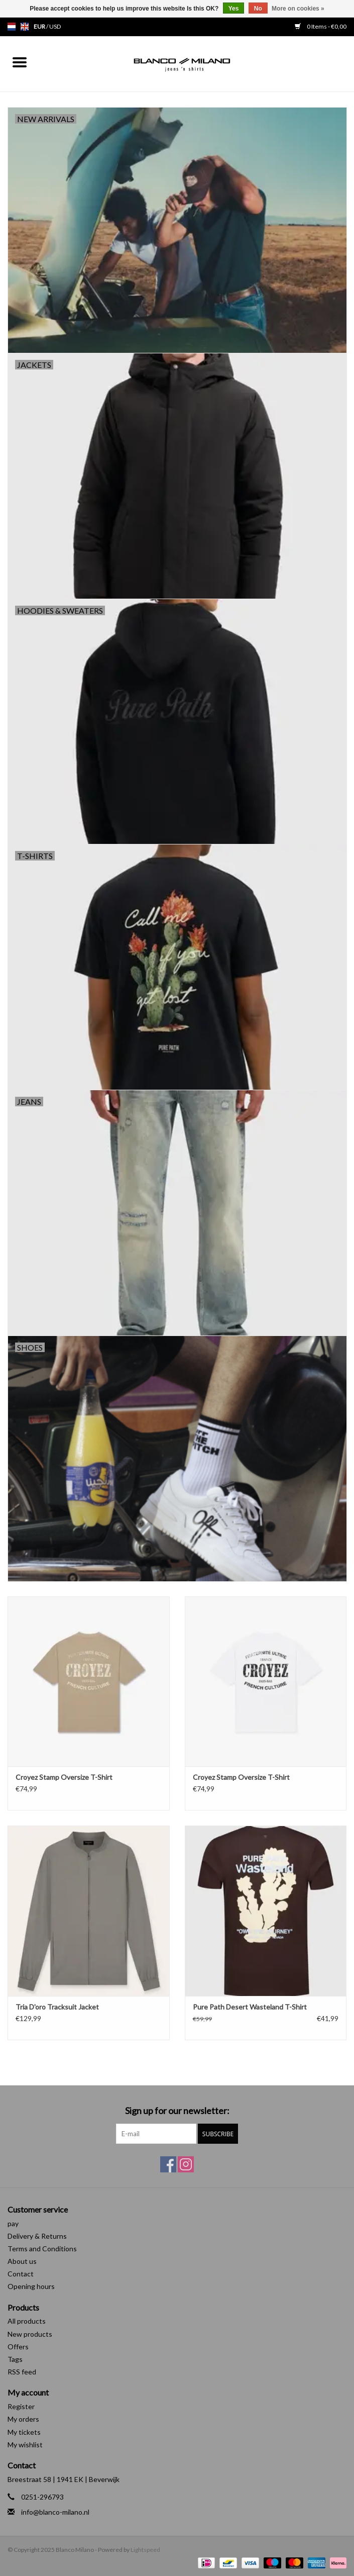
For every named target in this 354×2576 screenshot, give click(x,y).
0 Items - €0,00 (320, 26)
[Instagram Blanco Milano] (186, 2164)
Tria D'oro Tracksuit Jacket (57, 2006)
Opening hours (31, 2286)
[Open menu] (19, 62)
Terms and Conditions (42, 2248)
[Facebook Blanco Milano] (168, 2164)
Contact (21, 2273)
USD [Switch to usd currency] (55, 26)
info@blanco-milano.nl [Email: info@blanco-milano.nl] (55, 2512)
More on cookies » (298, 8)
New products (30, 2334)
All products (27, 2321)
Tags (15, 2359)
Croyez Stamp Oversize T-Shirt (64, 1777)
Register (21, 2406)
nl (12, 27)
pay (13, 2223)
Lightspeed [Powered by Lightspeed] (145, 2549)
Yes (233, 8)
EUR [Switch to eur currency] (40, 26)
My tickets (24, 2432)
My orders (23, 2419)
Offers (18, 2346)
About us (22, 2261)
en (25, 27)
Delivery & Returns (37, 2236)
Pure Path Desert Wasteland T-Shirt (250, 2006)
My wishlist (25, 2444)
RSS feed (22, 2371)
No (258, 8)
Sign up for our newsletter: (177, 2111)
